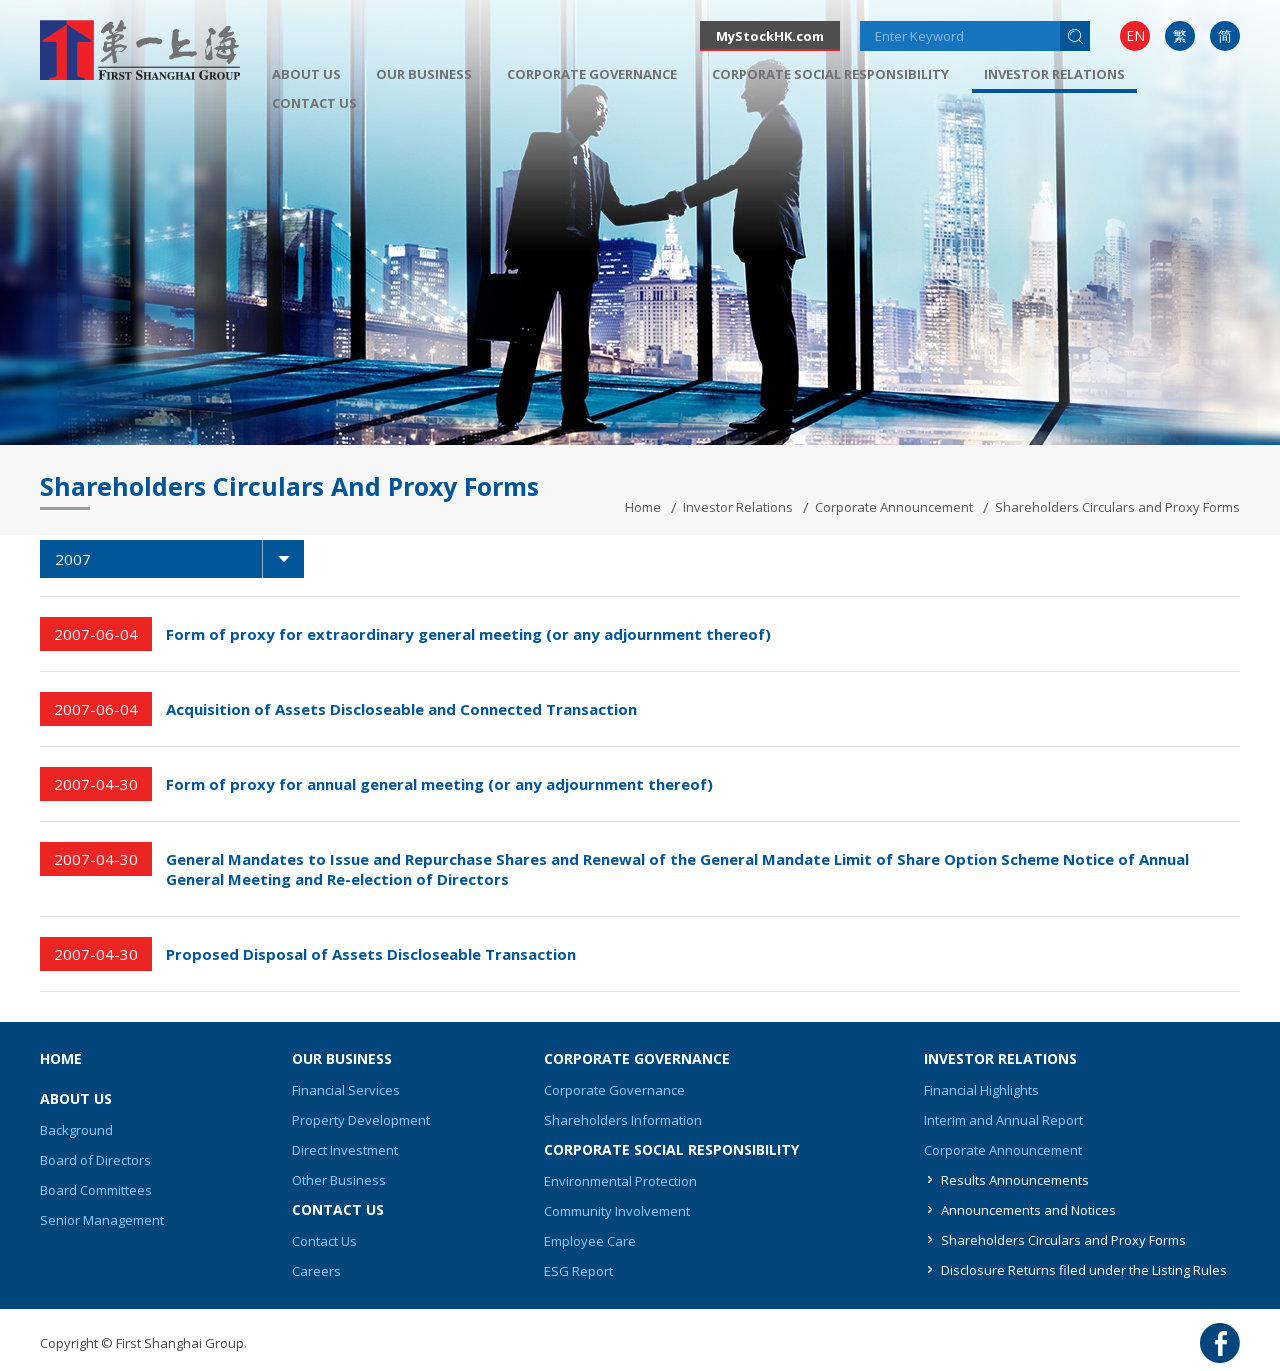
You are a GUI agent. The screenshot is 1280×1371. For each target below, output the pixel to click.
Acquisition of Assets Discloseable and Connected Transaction (401, 709)
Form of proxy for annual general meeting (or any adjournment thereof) (439, 784)
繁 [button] (1180, 35)
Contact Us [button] (314, 103)
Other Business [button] (339, 1180)
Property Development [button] (361, 1120)
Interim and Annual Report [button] (1003, 1120)
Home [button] (61, 1058)
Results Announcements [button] (1015, 1180)
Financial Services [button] (346, 1090)
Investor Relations (738, 507)
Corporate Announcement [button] (1003, 1150)
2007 (179, 559)
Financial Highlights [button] (981, 1090)
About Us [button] (306, 74)
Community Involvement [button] (617, 1211)
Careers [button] (316, 1271)
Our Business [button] (424, 74)
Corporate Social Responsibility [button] (830, 74)
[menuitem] (1135, 36)
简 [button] (1225, 35)
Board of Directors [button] (95, 1160)
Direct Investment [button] (345, 1150)
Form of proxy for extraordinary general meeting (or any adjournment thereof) (468, 634)
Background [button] (76, 1130)
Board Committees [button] (96, 1190)
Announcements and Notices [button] (1028, 1210)
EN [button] (1135, 35)
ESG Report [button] (578, 1271)
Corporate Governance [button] (592, 74)
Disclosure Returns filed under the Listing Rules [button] (1084, 1270)
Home (643, 507)
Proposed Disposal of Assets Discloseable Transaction (371, 954)
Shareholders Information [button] (623, 1120)
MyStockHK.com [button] (770, 36)
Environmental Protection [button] (620, 1181)
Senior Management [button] (102, 1220)
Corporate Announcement (894, 507)
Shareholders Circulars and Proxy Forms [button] (1063, 1240)
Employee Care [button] (590, 1241)
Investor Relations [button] (1054, 74)
